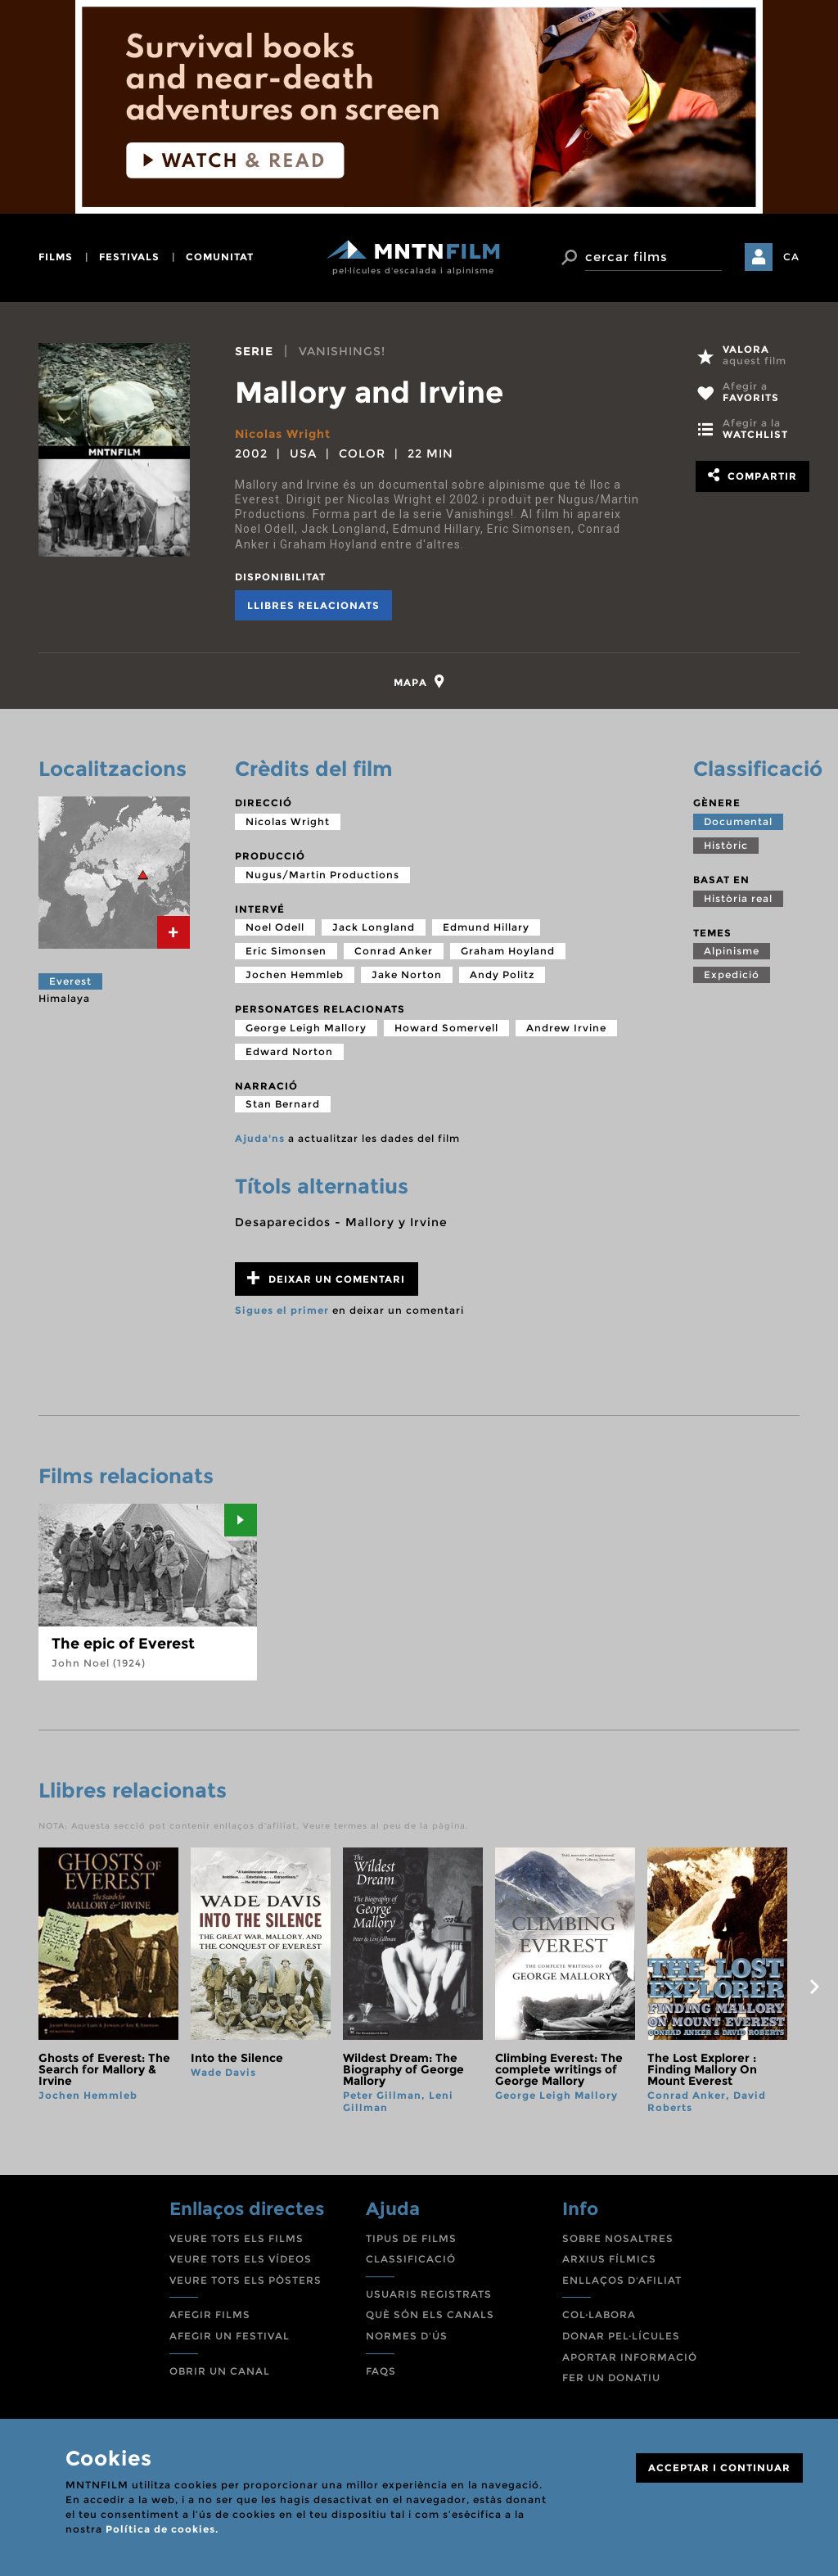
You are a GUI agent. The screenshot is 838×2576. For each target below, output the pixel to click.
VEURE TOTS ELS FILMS (236, 2238)
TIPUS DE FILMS (411, 2238)
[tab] (419, 681)
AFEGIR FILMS (209, 2314)
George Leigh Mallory (306, 1028)
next (814, 1986)
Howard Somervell (446, 1028)
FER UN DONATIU (611, 2377)
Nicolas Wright (283, 433)
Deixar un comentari (326, 1278)
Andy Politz (502, 974)
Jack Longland (373, 927)
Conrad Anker (393, 951)
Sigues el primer (282, 1310)
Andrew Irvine (566, 1028)
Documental (738, 821)
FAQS (381, 2371)
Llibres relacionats (313, 605)
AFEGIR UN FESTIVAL (229, 2336)
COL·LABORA (599, 2314)
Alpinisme (731, 951)
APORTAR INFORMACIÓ (629, 2357)
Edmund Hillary (486, 927)
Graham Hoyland (508, 951)
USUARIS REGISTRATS (429, 2294)
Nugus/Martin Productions (322, 874)
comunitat (220, 256)
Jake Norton (407, 974)
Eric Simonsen (286, 951)
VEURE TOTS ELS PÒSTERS (245, 2280)
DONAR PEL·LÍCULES (621, 2336)
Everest (70, 981)
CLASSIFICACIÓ (411, 2259)
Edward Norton (289, 1051)
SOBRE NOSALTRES (618, 2238)
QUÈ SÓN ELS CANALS (430, 2314)
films (55, 256)
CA (791, 256)
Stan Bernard (283, 1104)
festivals (129, 256)
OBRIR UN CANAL (219, 2371)
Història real (738, 898)
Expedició (731, 974)
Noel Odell (275, 927)
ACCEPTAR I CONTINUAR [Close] (719, 2467)
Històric (726, 845)
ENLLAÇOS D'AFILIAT (622, 2280)
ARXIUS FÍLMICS (609, 2259)
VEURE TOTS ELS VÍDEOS (240, 2259)
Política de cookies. (162, 2529)
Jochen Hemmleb (295, 974)
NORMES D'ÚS (407, 2336)
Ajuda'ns (260, 1138)
